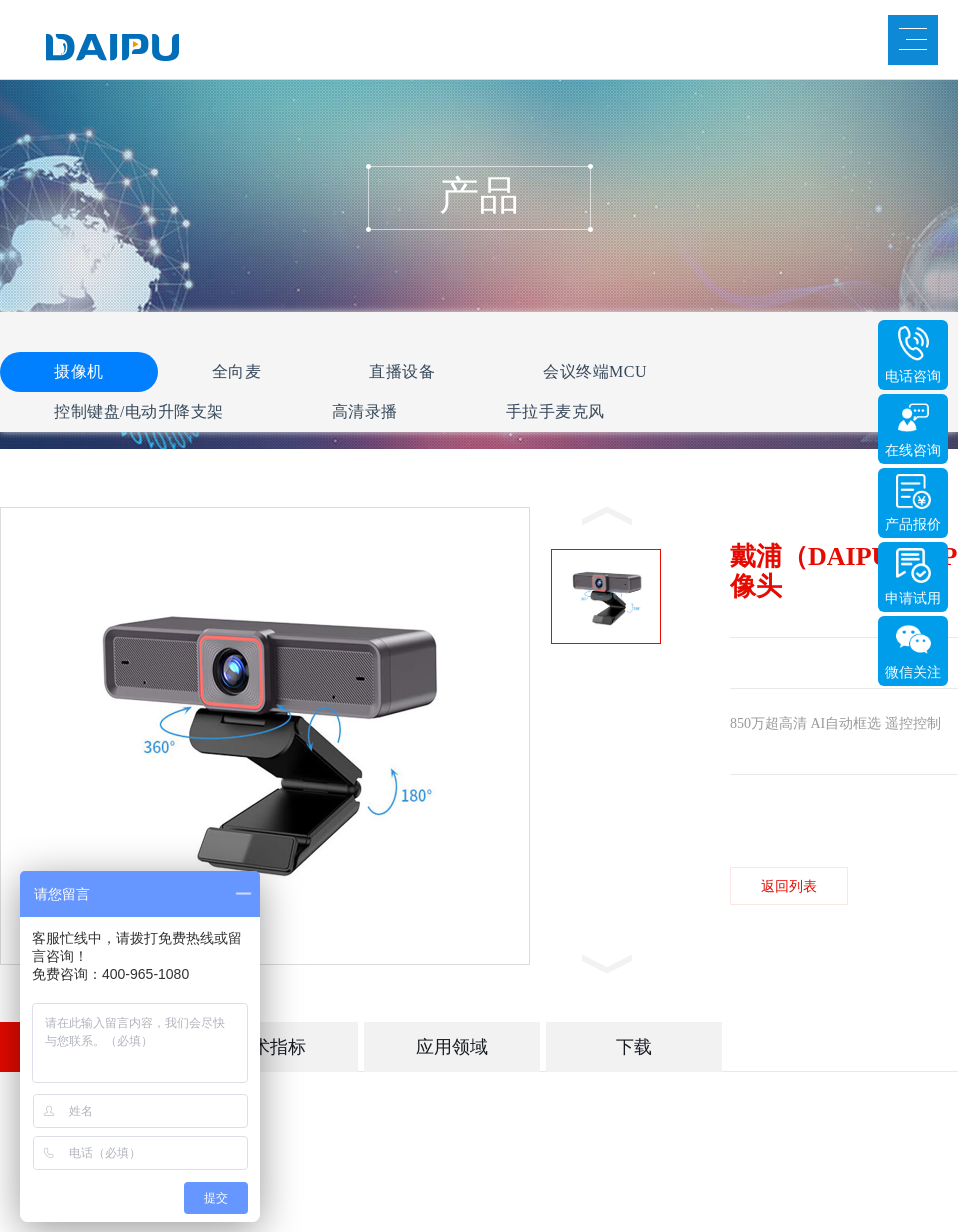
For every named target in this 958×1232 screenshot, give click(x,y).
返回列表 (789, 886)
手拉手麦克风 (555, 411)
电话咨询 (913, 376)
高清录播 (365, 411)
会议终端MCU (595, 371)
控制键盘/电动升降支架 (139, 411)
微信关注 (913, 672)
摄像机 (79, 371)
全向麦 (237, 371)
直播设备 (402, 371)
